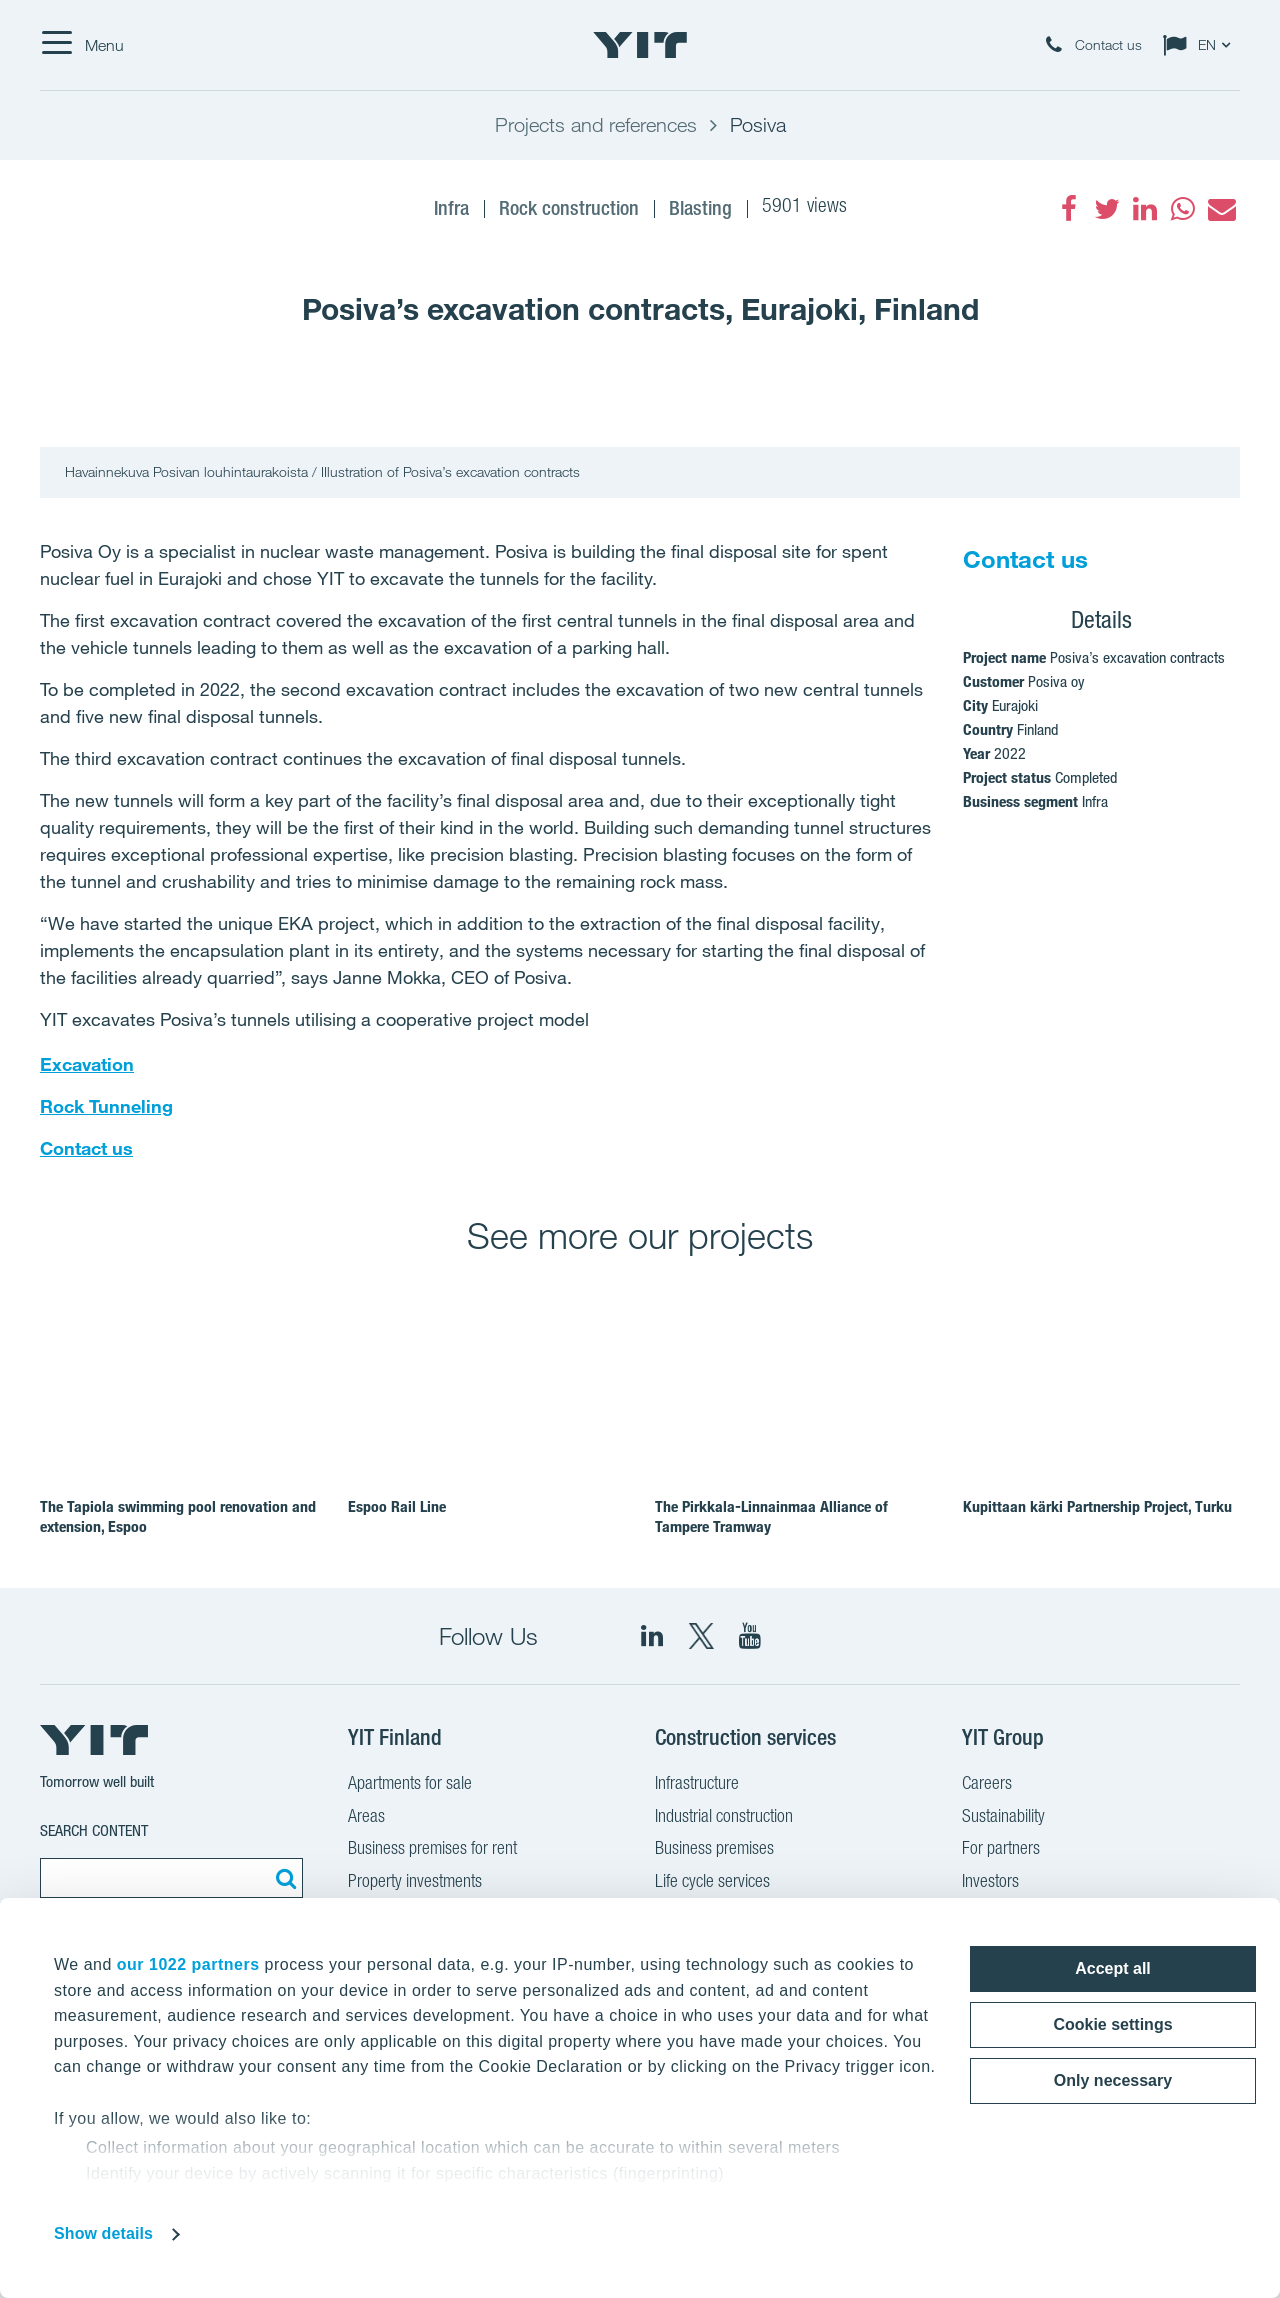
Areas (366, 1818)
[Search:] (283, 1878)
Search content (94, 1830)
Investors (990, 1883)
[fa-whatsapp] (1183, 209)
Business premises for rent (432, 1850)
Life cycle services (712, 1883)
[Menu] (82, 45)
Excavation (87, 1064)
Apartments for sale (410, 1785)
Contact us (86, 1148)
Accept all (1113, 1968)
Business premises (714, 1850)
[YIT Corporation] (750, 1636)
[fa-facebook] (1069, 209)
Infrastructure (697, 1785)
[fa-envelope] (1221, 209)
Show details (103, 2233)
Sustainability (1003, 1818)
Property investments (415, 1883)
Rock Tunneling (106, 1106)
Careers (987, 1785)
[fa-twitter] (1107, 209)
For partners (1001, 1850)
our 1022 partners (188, 1964)
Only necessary (1113, 2080)
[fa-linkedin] (1145, 209)
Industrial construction (724, 1818)
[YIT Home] (640, 45)
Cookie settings (1112, 2024)
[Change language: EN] (1201, 45)
